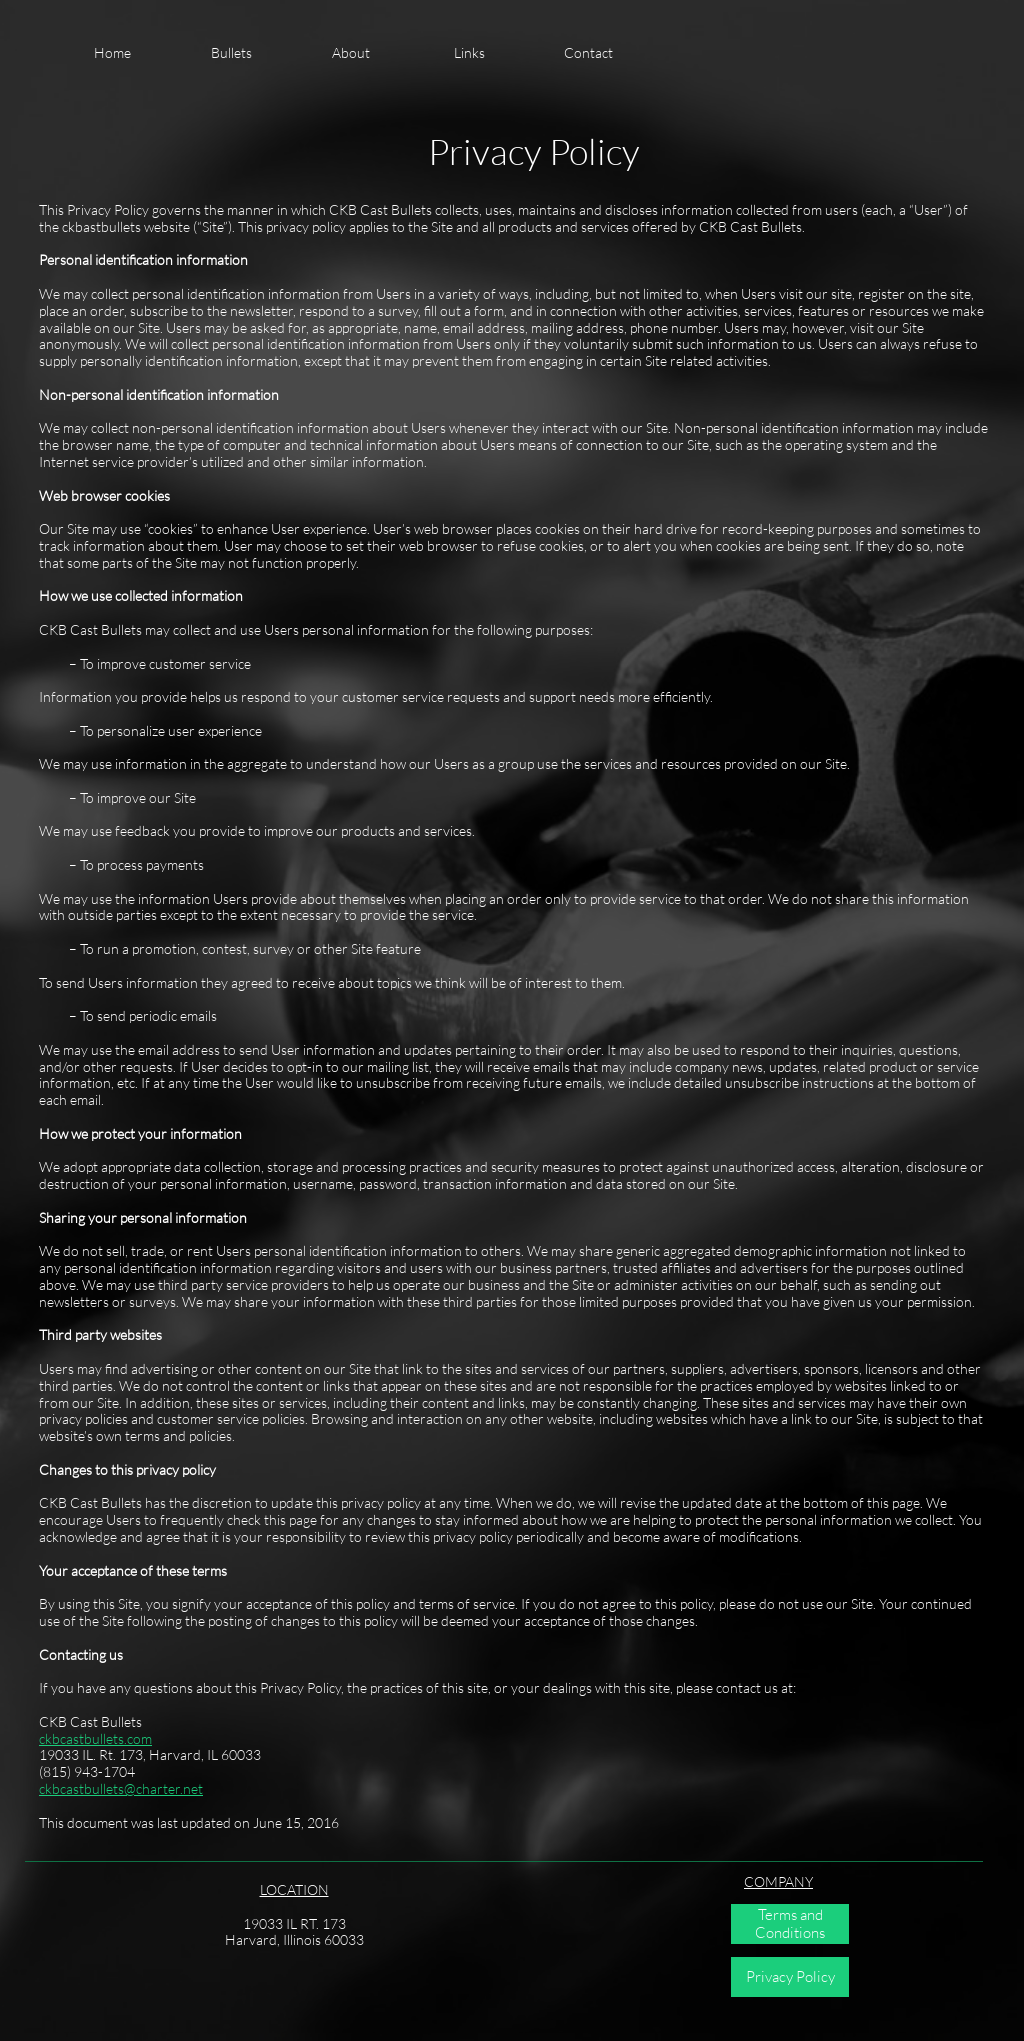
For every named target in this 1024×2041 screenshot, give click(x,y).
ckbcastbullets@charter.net (121, 1788)
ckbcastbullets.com (95, 1738)
